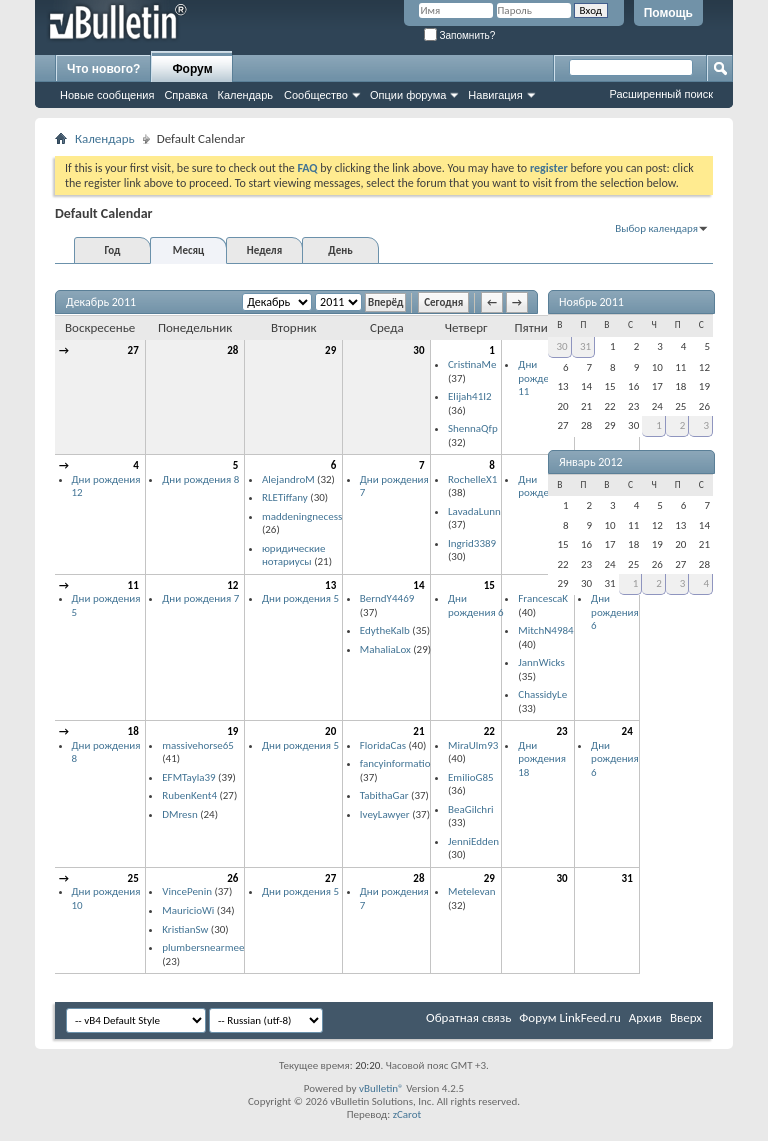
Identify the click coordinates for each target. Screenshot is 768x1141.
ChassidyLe (542, 694)
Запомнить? (460, 35)
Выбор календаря (656, 228)
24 (627, 731)
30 (418, 350)
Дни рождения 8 (200, 479)
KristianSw (185, 929)
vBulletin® (381, 1088)
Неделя (264, 250)
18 (133, 731)
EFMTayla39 (188, 777)
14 (418, 585)
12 (232, 585)
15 (489, 585)
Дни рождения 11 (542, 378)
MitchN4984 (545, 630)
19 (232, 731)
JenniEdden (473, 841)
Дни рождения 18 (542, 759)
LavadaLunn (474, 511)
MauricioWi (188, 910)
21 (418, 731)
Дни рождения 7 (200, 598)
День (340, 250)
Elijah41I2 (470, 396)
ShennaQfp (473, 428)
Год (112, 250)
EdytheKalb (385, 630)
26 (232, 878)
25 (133, 878)
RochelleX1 (472, 479)
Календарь (246, 95)
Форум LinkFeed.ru (570, 1017)
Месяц (188, 250)
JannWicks (541, 662)
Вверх (686, 1017)
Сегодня (443, 302)
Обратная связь (468, 1017)
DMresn (179, 814)
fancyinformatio (395, 763)
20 (330, 731)
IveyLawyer (385, 814)
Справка (185, 95)
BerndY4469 (387, 598)
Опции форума (408, 95)
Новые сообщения (107, 95)
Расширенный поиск (661, 94)
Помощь (668, 13)
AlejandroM (288, 479)
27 (133, 350)
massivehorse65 (198, 745)
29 (330, 350)
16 (561, 585)
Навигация (495, 95)
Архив (645, 1017)
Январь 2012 (591, 462)
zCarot (407, 1114)
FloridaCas (383, 745)
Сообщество (316, 95)
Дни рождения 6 (546, 486)
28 (232, 350)
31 (627, 878)
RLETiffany (285, 497)
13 (330, 585)
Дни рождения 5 (300, 598)
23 (561, 731)
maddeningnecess (302, 516)
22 (489, 731)
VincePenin (187, 891)
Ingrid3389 (472, 543)
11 (133, 585)
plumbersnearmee (203, 947)
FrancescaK (543, 598)
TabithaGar (384, 795)
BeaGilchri (471, 809)
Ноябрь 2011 (591, 302)
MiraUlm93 (473, 745)
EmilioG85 (471, 777)
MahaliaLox (385, 649)
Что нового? (103, 69)
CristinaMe (472, 364)
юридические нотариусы (294, 555)
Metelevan (472, 891)
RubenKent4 (189, 795)
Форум (192, 69)
